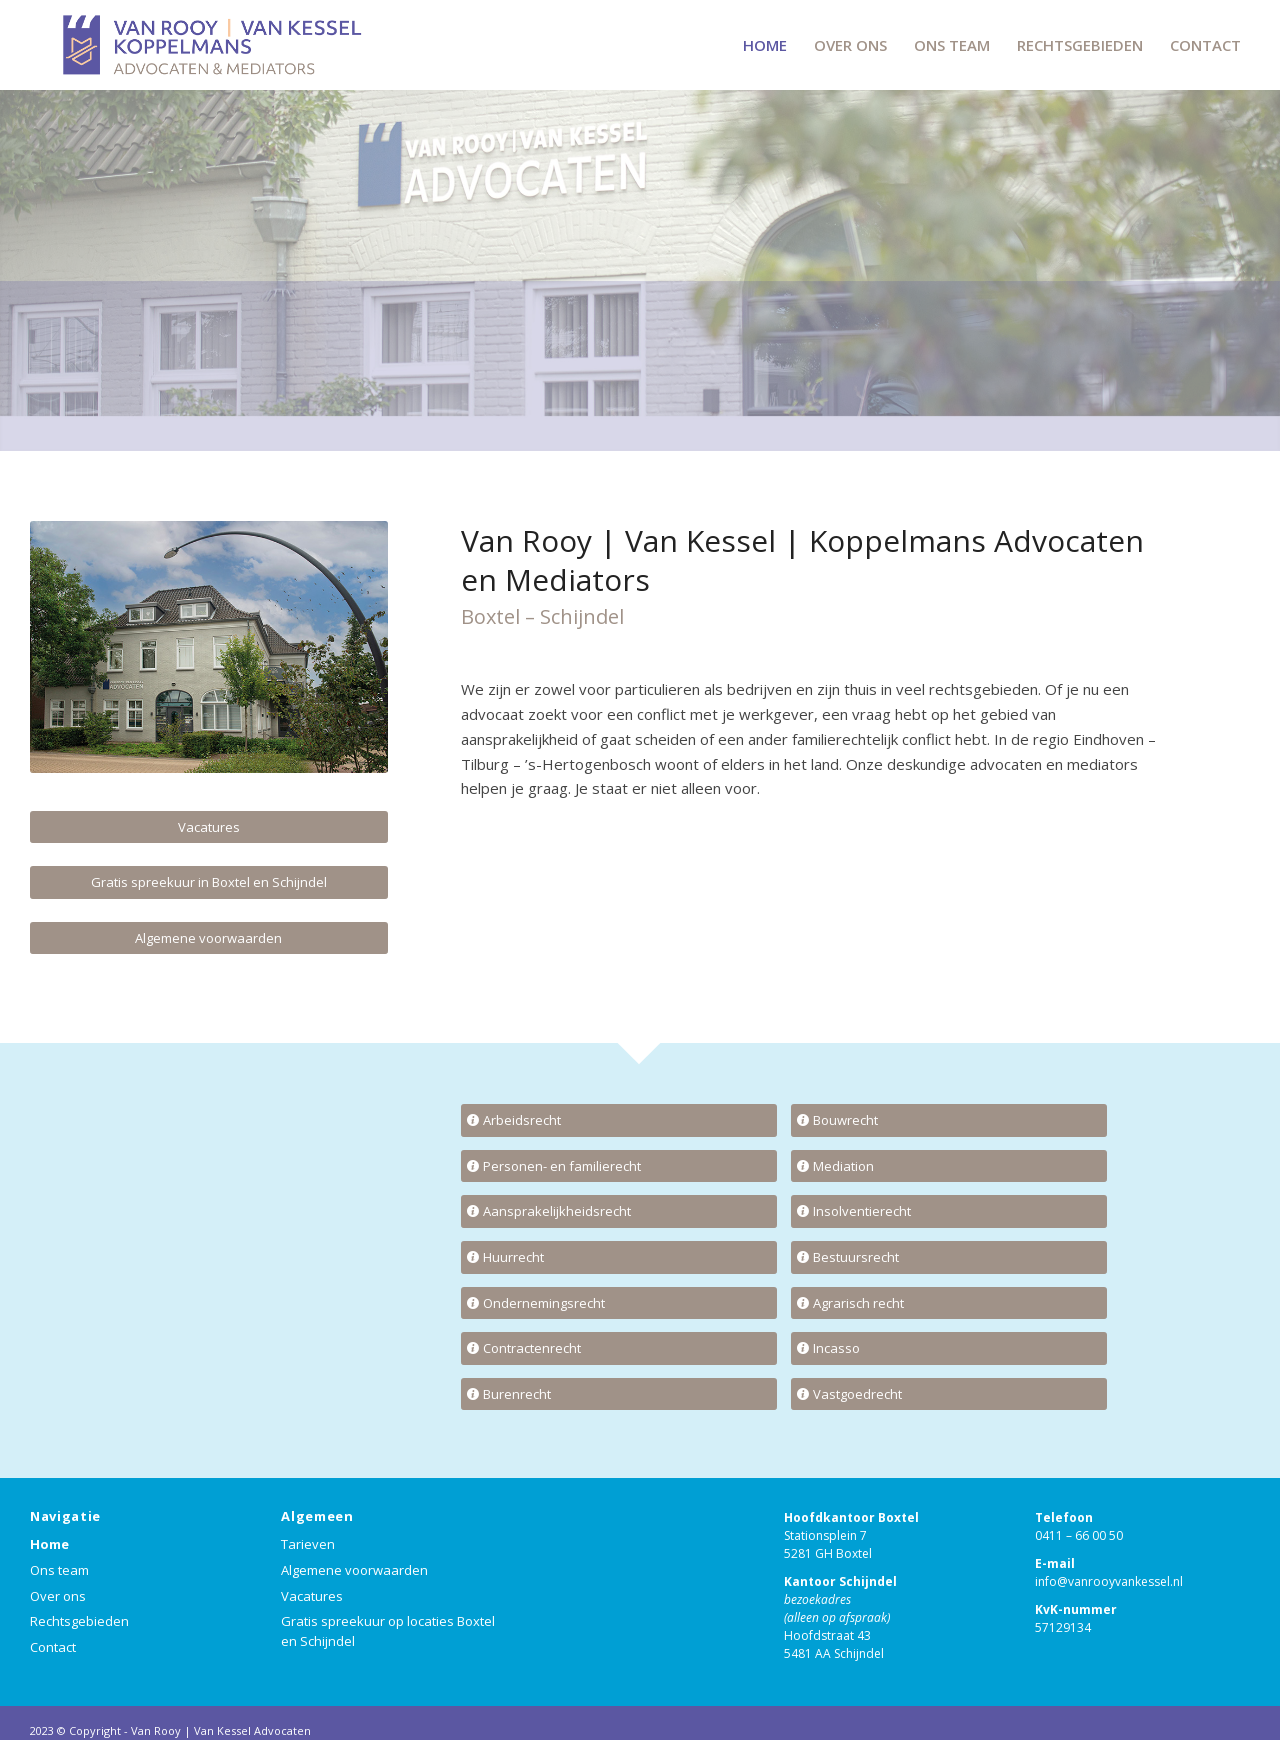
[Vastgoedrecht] (949, 1394)
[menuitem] (765, 45)
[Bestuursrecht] (949, 1257)
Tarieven (308, 1544)
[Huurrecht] (619, 1257)
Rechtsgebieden (79, 1621)
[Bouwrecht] (949, 1120)
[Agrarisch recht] (949, 1303)
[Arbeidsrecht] (619, 1120)
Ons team (59, 1570)
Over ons (58, 1596)
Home (49, 1544)
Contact (53, 1647)
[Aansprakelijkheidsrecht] (619, 1211)
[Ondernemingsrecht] (619, 1303)
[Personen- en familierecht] (619, 1166)
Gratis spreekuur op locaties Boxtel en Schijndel (388, 1631)
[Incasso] (949, 1348)
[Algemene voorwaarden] (209, 938)
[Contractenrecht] (619, 1348)
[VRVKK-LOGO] (209, 45)
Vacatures (312, 1596)
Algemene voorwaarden (354, 1570)
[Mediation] (949, 1166)
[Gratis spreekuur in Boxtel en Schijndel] (209, 882)
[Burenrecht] (619, 1394)
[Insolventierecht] (949, 1211)
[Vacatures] (209, 827)
